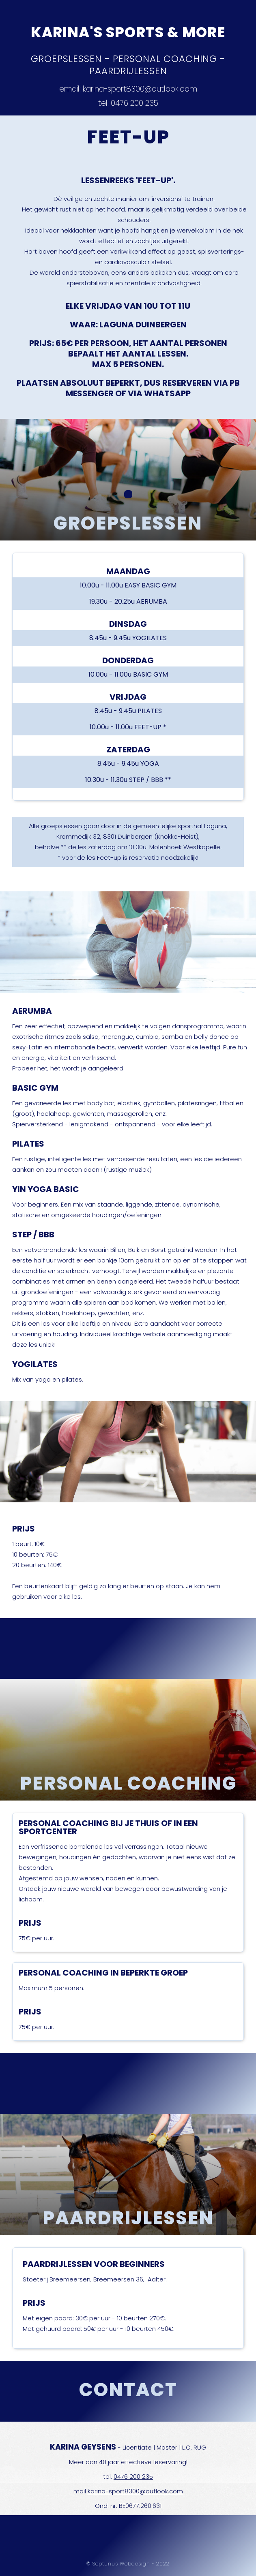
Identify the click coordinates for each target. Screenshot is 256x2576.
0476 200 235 (133, 2476)
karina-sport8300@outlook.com (135, 2491)
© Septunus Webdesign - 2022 (128, 2563)
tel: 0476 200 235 (128, 104)
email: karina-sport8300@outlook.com (128, 89)
